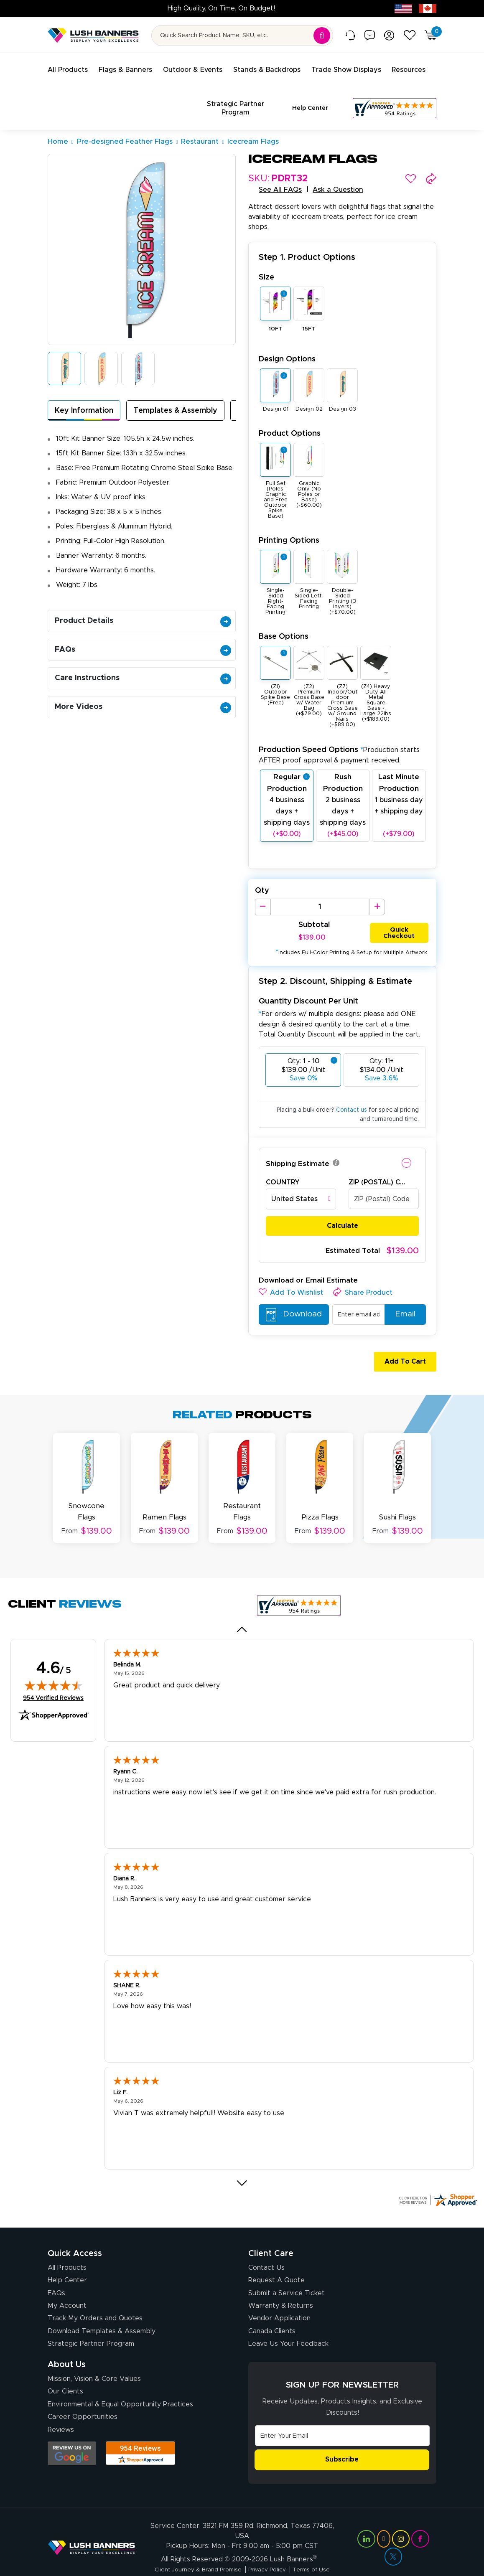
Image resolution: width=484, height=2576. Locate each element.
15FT (309, 312)
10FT (275, 312)
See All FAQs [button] (280, 173)
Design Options (287, 342)
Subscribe (342, 2437)
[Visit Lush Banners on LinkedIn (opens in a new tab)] (366, 2521)
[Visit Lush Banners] (91, 2530)
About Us (67, 2343)
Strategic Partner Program (91, 2322)
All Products (67, 2246)
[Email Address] (342, 2413)
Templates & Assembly (175, 394)
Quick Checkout (399, 915)
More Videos (143, 690)
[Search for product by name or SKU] (242, 35)
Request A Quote (276, 2258)
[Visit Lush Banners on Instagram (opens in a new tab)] (401, 2521)
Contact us (351, 1094)
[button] (410, 162)
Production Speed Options (339, 738)
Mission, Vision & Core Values (94, 2357)
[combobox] (301, 1182)
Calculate (342, 1209)
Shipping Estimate (297, 1147)
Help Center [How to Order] (67, 2258)
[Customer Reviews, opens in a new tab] (394, 99)
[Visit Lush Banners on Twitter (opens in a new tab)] (393, 2539)
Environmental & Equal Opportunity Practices (120, 2382)
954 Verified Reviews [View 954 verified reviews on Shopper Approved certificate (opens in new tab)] (53, 1675)
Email (402, 1298)
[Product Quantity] (319, 890)
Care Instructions (143, 661)
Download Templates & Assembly (101, 2309)
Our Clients (65, 2369)
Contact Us (266, 2246)
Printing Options (289, 524)
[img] (53, 1663)
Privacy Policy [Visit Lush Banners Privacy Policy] (268, 2552)
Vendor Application (279, 2296)
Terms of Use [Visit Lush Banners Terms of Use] (316, 2552)
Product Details (143, 604)
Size (266, 260)
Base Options (283, 620)
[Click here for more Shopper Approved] (437, 2178)
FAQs (143, 633)
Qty (262, 874)
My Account (67, 2284)
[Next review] (242, 2161)
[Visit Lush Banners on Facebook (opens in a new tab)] (420, 2521)
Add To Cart (401, 1345)
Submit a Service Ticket (286, 2271)
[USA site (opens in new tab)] (403, 8)
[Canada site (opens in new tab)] (427, 8)
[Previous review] (242, 1607)
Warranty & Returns (280, 2284)
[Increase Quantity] (377, 890)
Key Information (84, 394)
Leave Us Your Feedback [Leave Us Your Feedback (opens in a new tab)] (288, 2322)
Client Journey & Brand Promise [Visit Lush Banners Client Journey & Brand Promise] (195, 2552)
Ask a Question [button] (338, 173)
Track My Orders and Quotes (95, 2296)
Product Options (290, 417)
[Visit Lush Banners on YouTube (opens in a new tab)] (383, 2521)
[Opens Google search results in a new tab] (72, 2432)
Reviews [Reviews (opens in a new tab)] (61, 2408)
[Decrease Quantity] (262, 890)
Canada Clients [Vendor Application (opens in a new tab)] (271, 2309)
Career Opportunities (82, 2395)
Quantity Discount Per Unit (308, 985)
